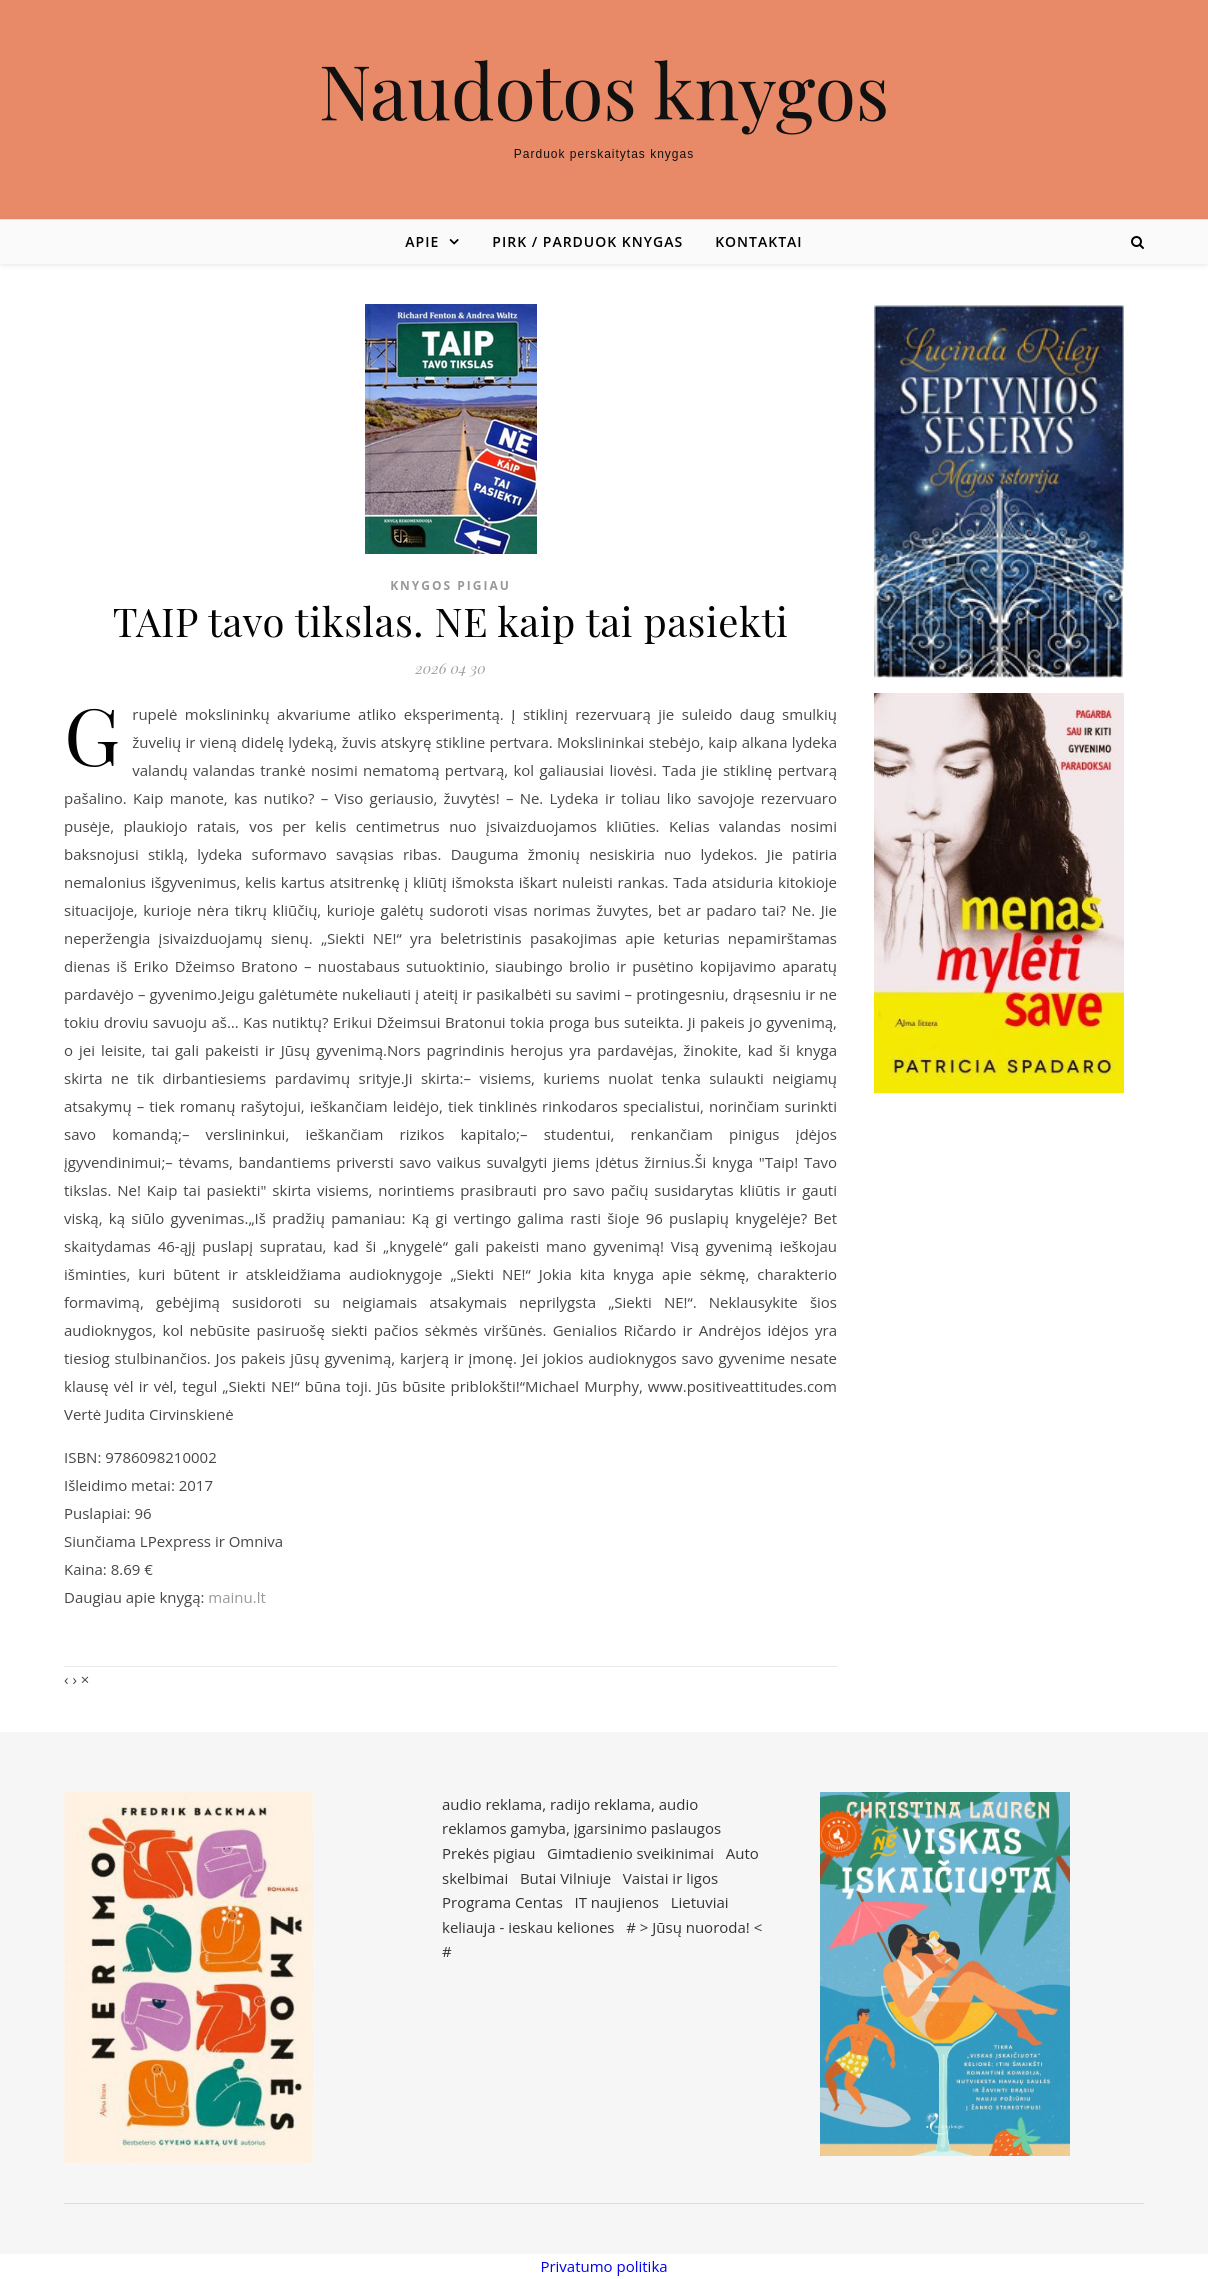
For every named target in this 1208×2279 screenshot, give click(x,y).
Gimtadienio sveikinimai (630, 1853)
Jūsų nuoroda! (701, 1927)
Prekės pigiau (488, 1853)
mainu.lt (236, 1597)
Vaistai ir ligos (670, 1878)
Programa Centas (502, 1902)
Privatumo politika (603, 2266)
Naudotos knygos (604, 89)
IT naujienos (617, 1902)
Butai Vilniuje (565, 1878)
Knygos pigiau (450, 585)
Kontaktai (758, 241)
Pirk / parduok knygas (587, 241)
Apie (422, 241)
